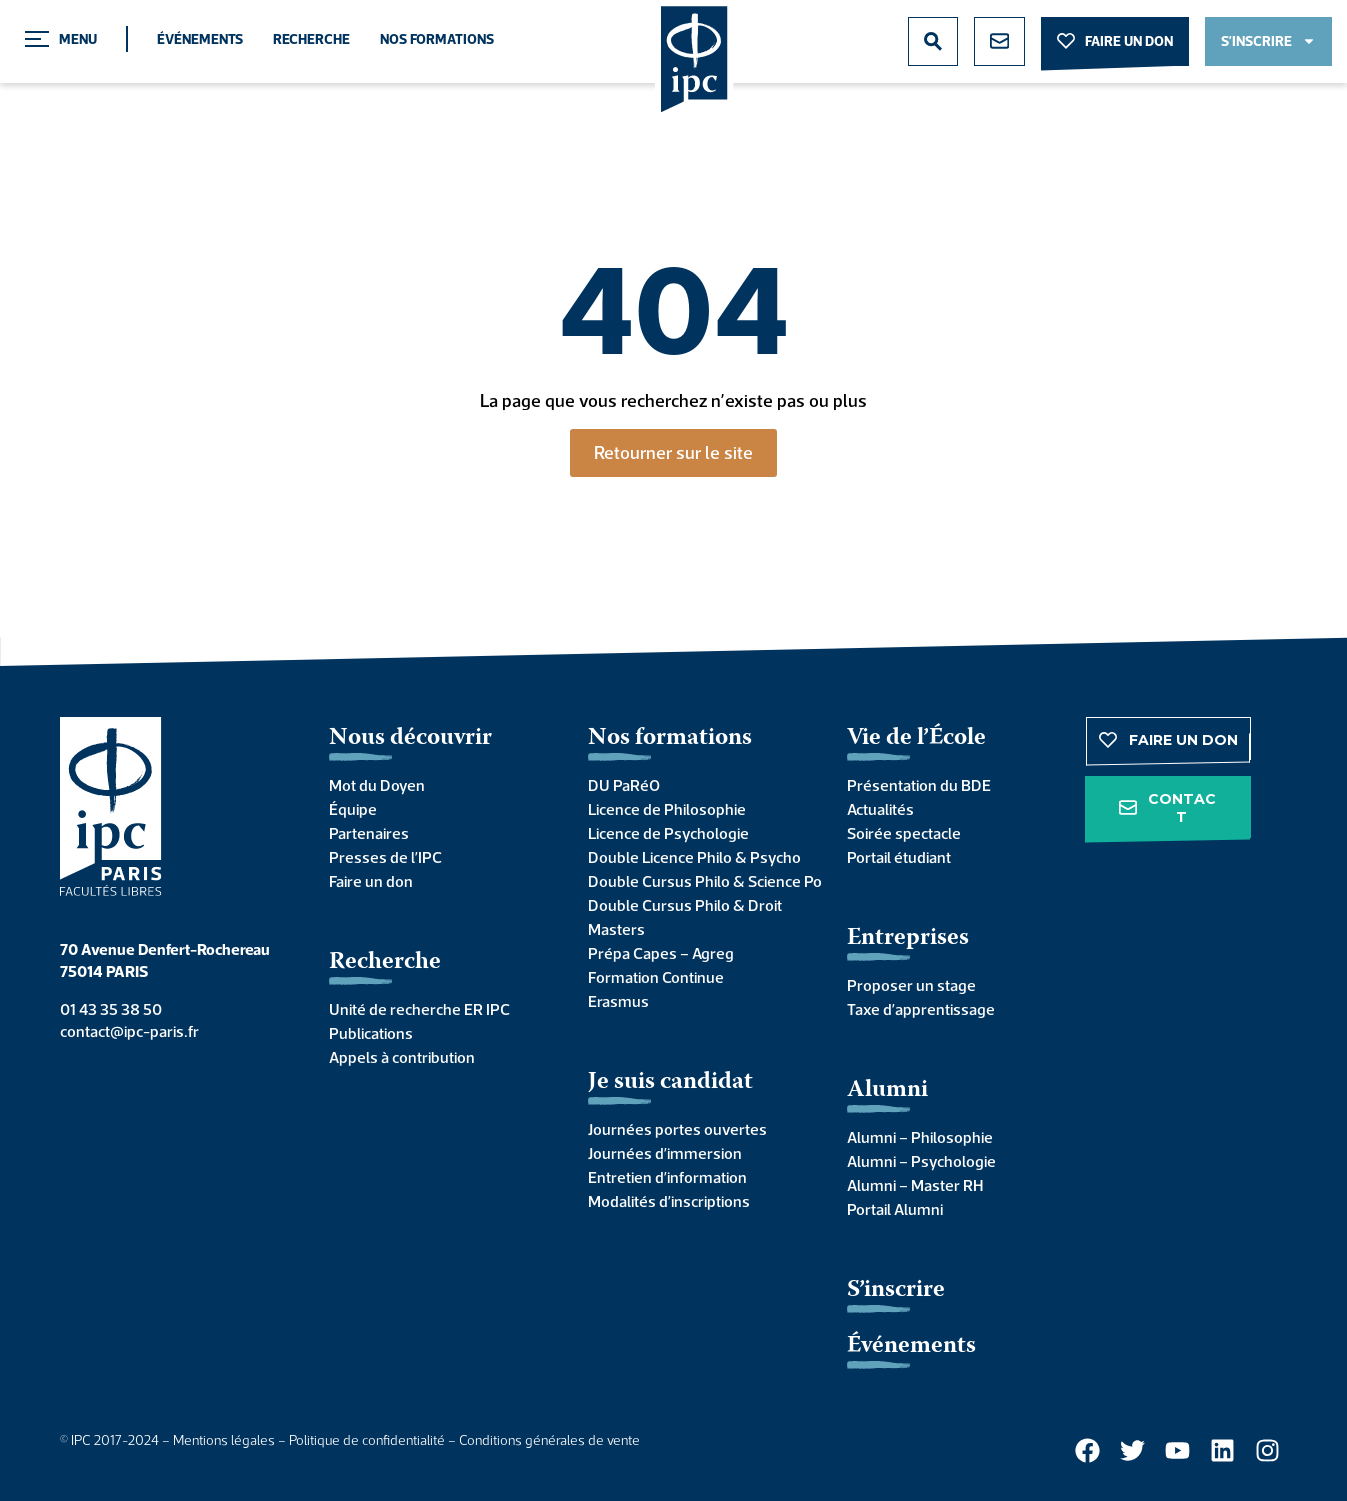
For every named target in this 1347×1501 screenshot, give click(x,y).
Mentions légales (224, 1440)
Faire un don (371, 881)
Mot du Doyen (377, 785)
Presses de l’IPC (385, 857)
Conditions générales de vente (549, 1440)
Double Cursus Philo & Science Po (697, 881)
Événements (200, 39)
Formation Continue (656, 977)
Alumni (887, 1090)
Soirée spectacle (904, 833)
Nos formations (437, 39)
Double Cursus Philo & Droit (685, 905)
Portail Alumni (895, 1209)
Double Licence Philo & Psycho (694, 857)
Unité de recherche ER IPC (419, 1009)
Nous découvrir (410, 738)
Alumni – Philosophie (920, 1137)
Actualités (880, 809)
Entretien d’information (667, 1177)
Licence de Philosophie (667, 809)
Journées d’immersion (665, 1153)
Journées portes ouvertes (677, 1129)
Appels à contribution (402, 1057)
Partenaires (369, 833)
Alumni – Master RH (915, 1185)
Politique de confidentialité (367, 1440)
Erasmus (618, 1001)
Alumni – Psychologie (921, 1161)
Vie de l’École (916, 738)
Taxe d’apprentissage (921, 1009)
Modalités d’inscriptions (669, 1201)
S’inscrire (896, 1290)
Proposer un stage (911, 985)
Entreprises (908, 938)
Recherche (311, 39)
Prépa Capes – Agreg (661, 953)
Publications (371, 1033)
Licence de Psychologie (668, 833)
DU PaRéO (624, 785)
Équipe (353, 809)
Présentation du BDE (919, 785)
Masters (616, 929)
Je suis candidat (670, 1082)
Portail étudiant (899, 857)
